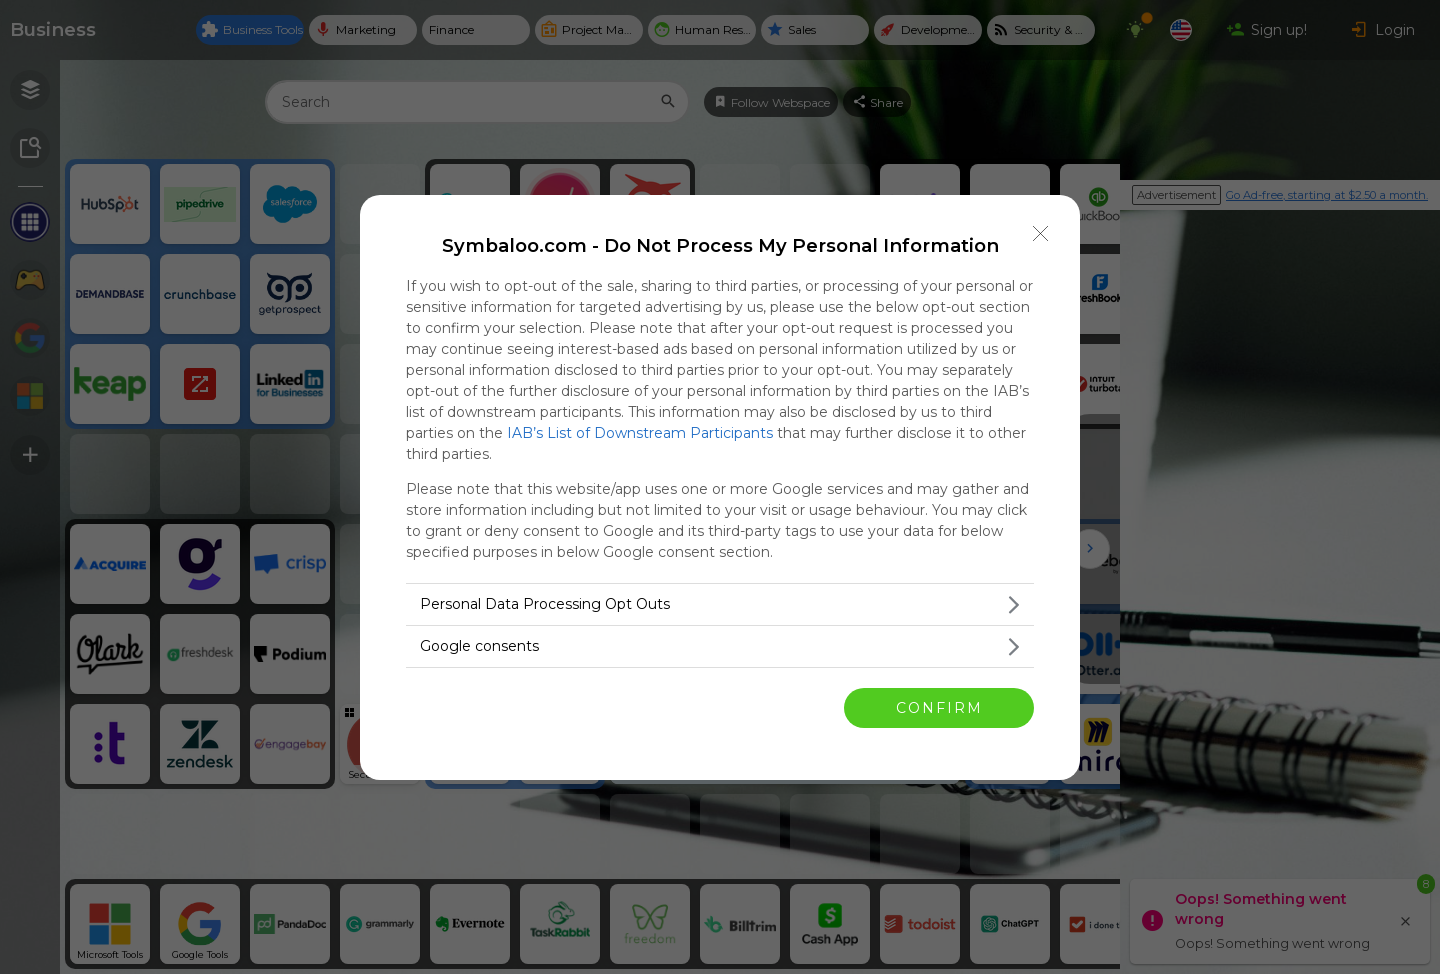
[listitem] (720, 604)
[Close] (1041, 234)
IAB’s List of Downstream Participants (640, 433)
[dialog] (720, 487)
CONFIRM (939, 708)
